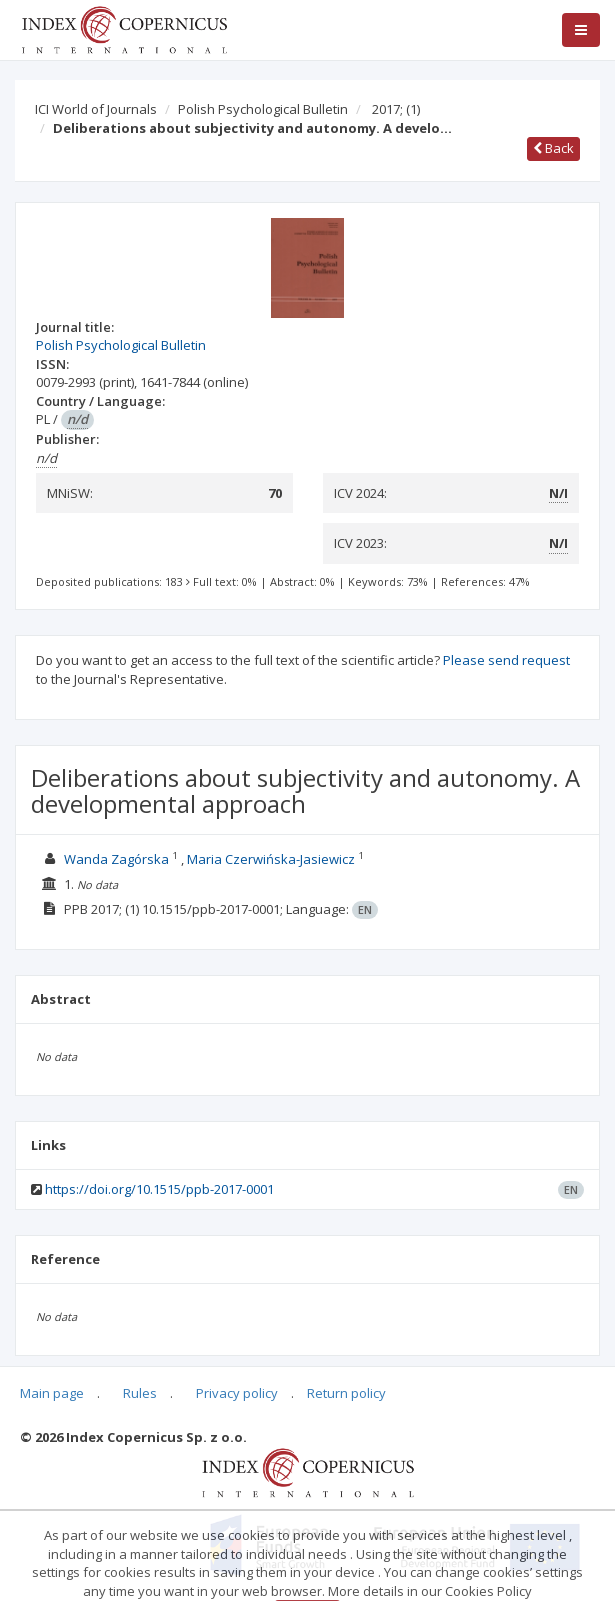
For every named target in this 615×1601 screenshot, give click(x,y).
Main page (52, 1393)
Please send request (506, 660)
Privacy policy (237, 1393)
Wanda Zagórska (116, 859)
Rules (140, 1393)
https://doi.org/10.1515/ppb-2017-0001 (159, 1189)
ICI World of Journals (96, 109)
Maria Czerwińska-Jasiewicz (271, 859)
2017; (396, 109)
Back (553, 148)
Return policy (346, 1393)
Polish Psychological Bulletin (263, 109)
